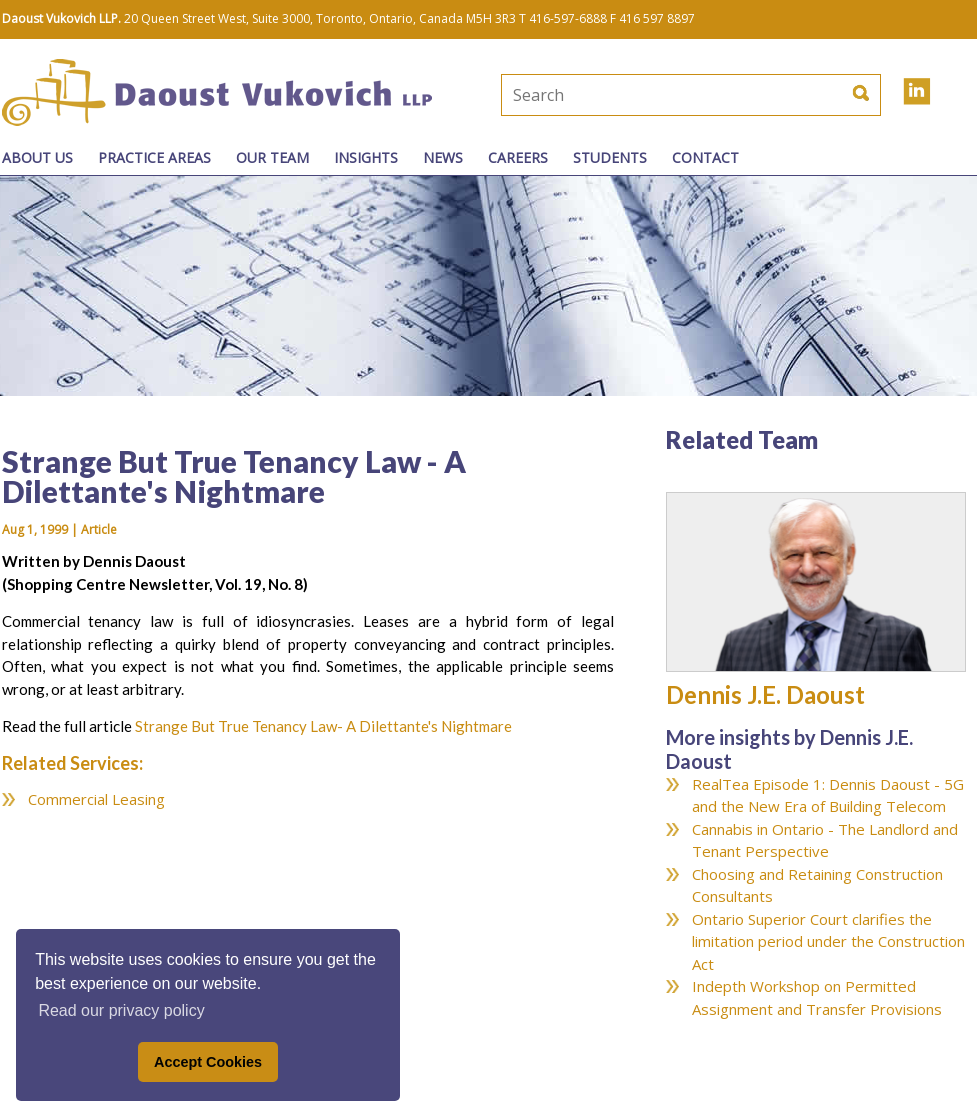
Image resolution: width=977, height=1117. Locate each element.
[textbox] (624, 95)
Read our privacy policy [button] (121, 1010)
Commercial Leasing (96, 799)
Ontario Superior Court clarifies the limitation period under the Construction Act (828, 941)
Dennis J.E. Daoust (765, 694)
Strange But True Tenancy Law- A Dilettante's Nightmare (323, 726)
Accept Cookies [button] (208, 1062)
